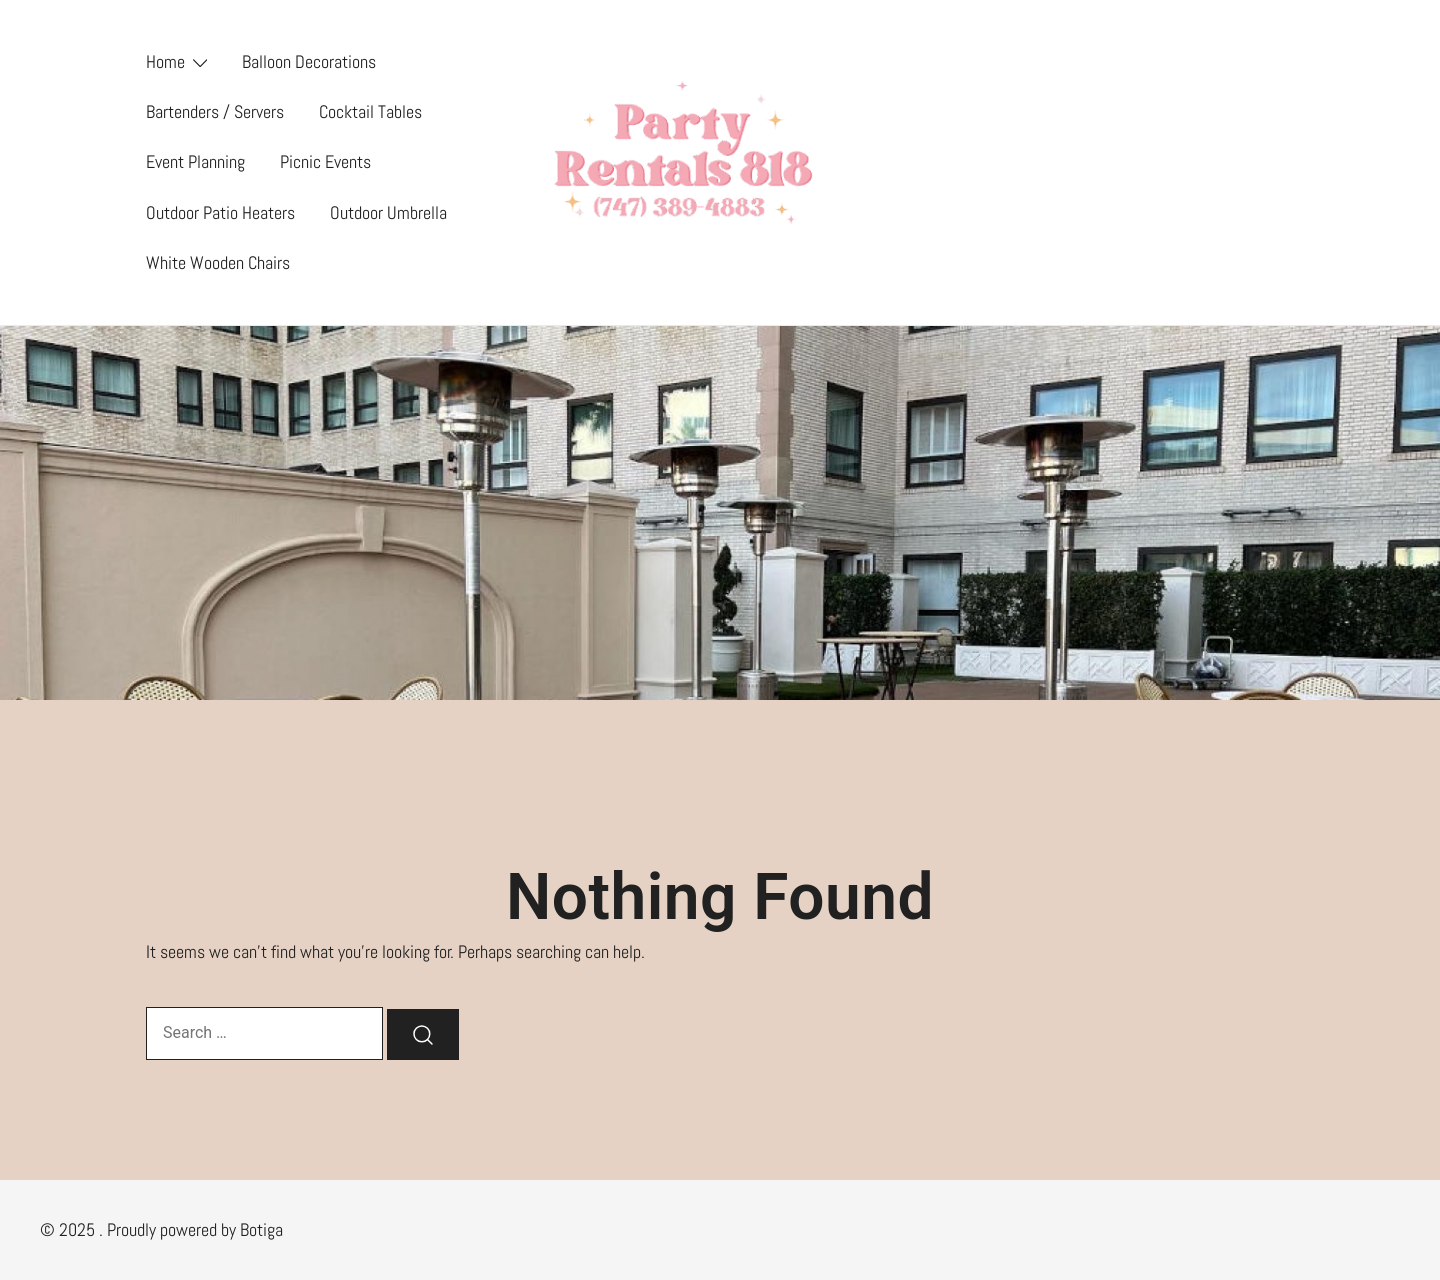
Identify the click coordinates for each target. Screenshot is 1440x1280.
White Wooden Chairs (218, 262)
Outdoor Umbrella (388, 212)
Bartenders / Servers (215, 111)
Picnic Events (325, 161)
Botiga (261, 1229)
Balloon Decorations (309, 61)
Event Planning (195, 161)
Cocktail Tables (370, 111)
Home (165, 61)
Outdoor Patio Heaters (220, 212)
